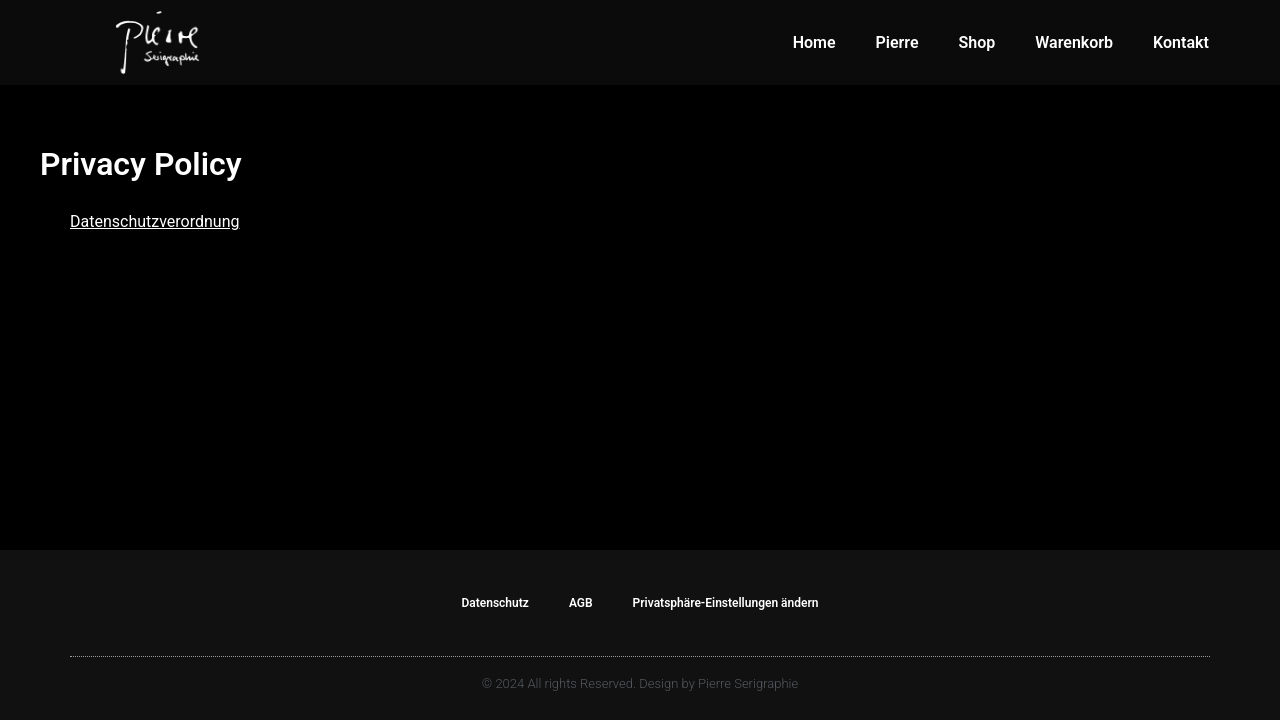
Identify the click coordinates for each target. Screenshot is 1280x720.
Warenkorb (1074, 42)
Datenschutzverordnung (155, 221)
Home (814, 42)
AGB (581, 603)
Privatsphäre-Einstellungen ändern (726, 603)
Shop (977, 42)
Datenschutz (494, 603)
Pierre (897, 42)
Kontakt (1181, 42)
